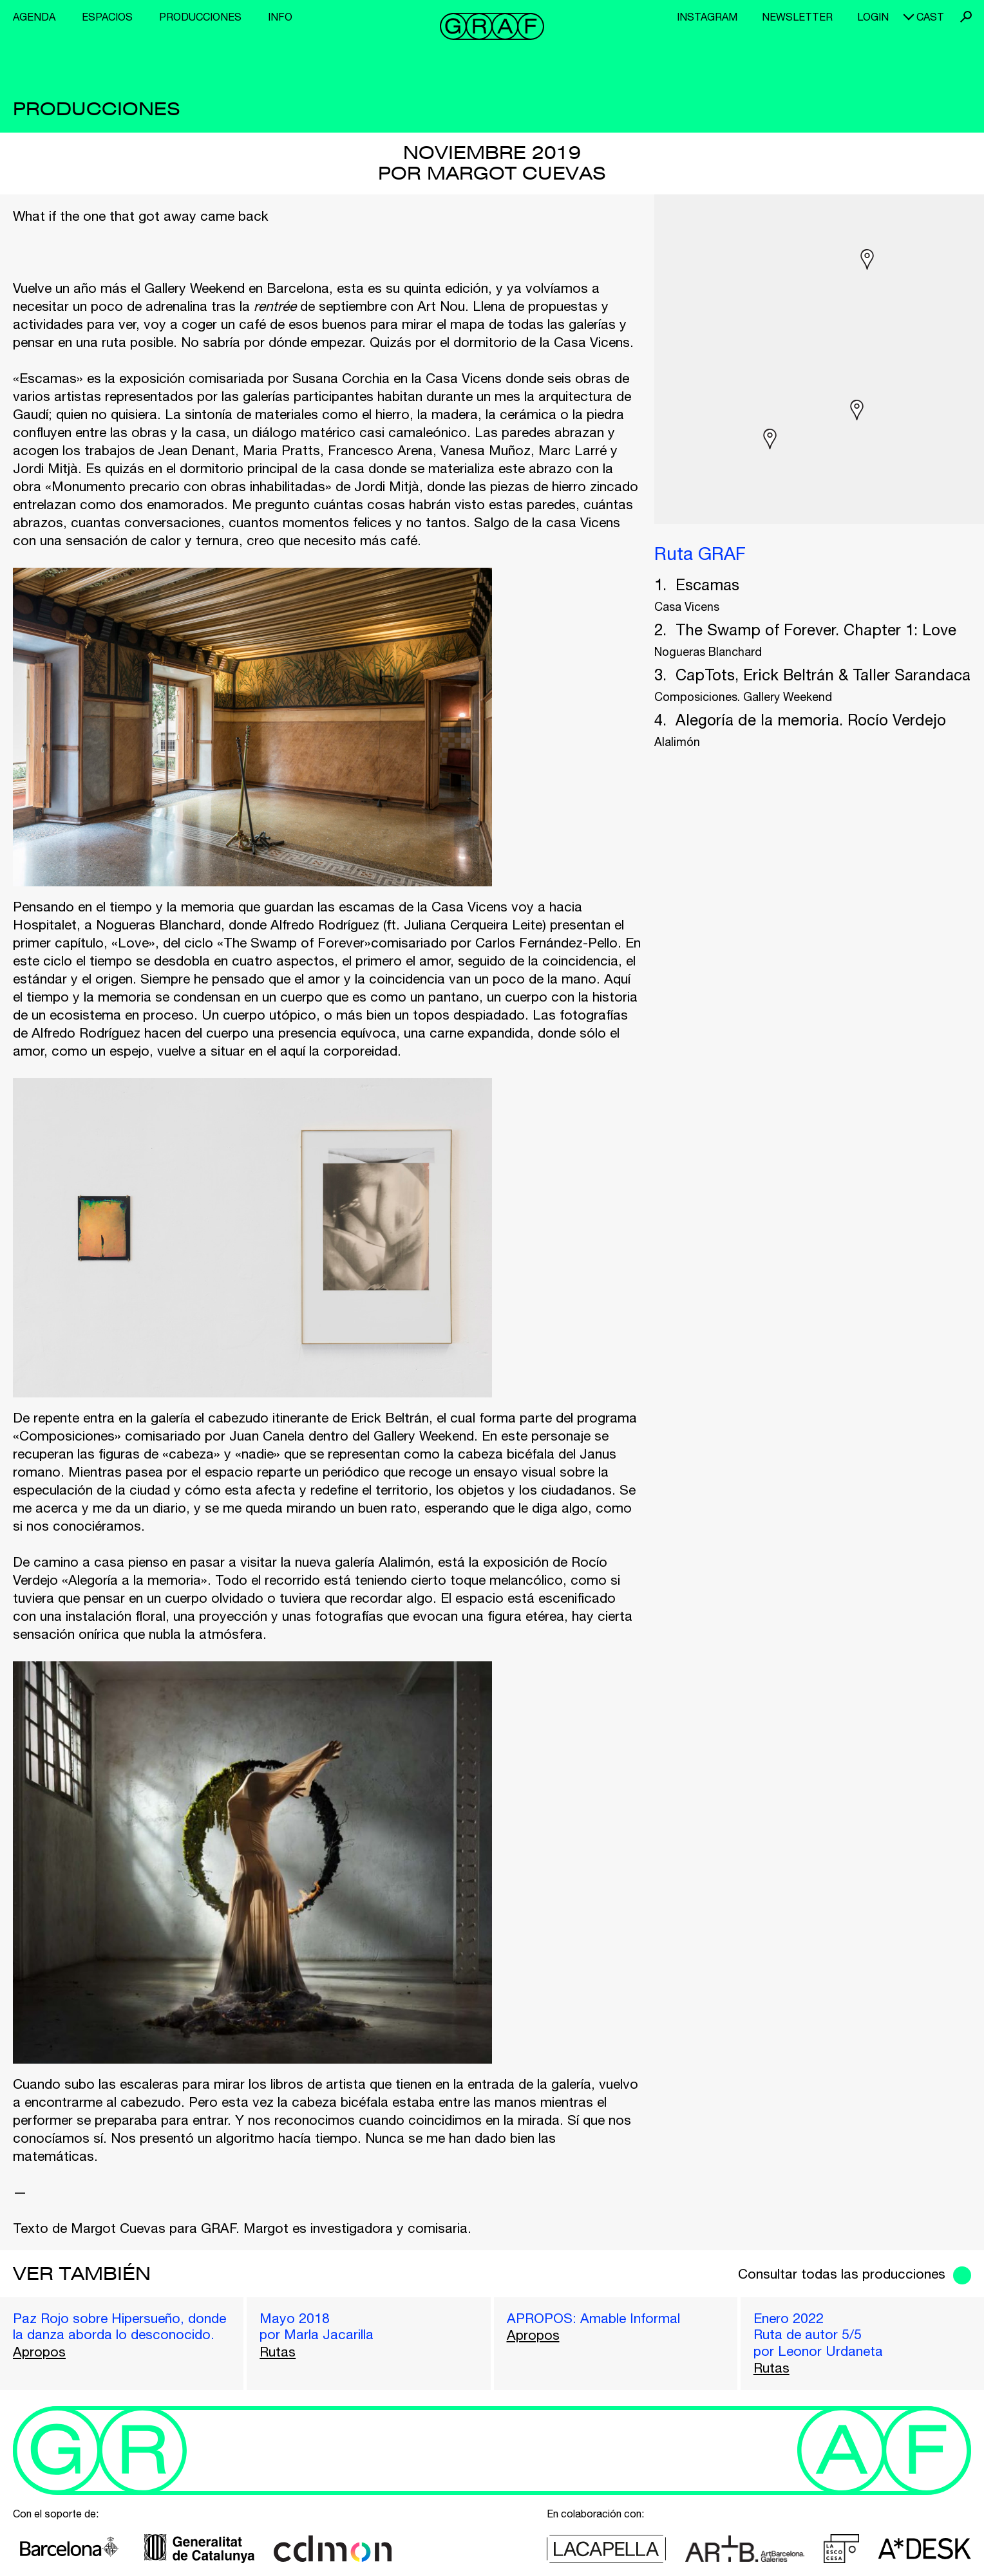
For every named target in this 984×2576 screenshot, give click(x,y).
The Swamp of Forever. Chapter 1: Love (816, 630)
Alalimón (677, 742)
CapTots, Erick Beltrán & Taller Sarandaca (823, 675)
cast (930, 17)
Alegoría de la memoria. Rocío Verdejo (811, 720)
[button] (867, 259)
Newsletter (797, 17)
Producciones (200, 17)
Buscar (966, 16)
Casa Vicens (686, 606)
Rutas (278, 2351)
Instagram (707, 17)
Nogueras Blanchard (708, 651)
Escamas (707, 584)
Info (280, 17)
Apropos (39, 2351)
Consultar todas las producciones (841, 2273)
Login (873, 17)
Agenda (34, 17)
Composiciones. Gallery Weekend (743, 697)
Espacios (107, 17)
